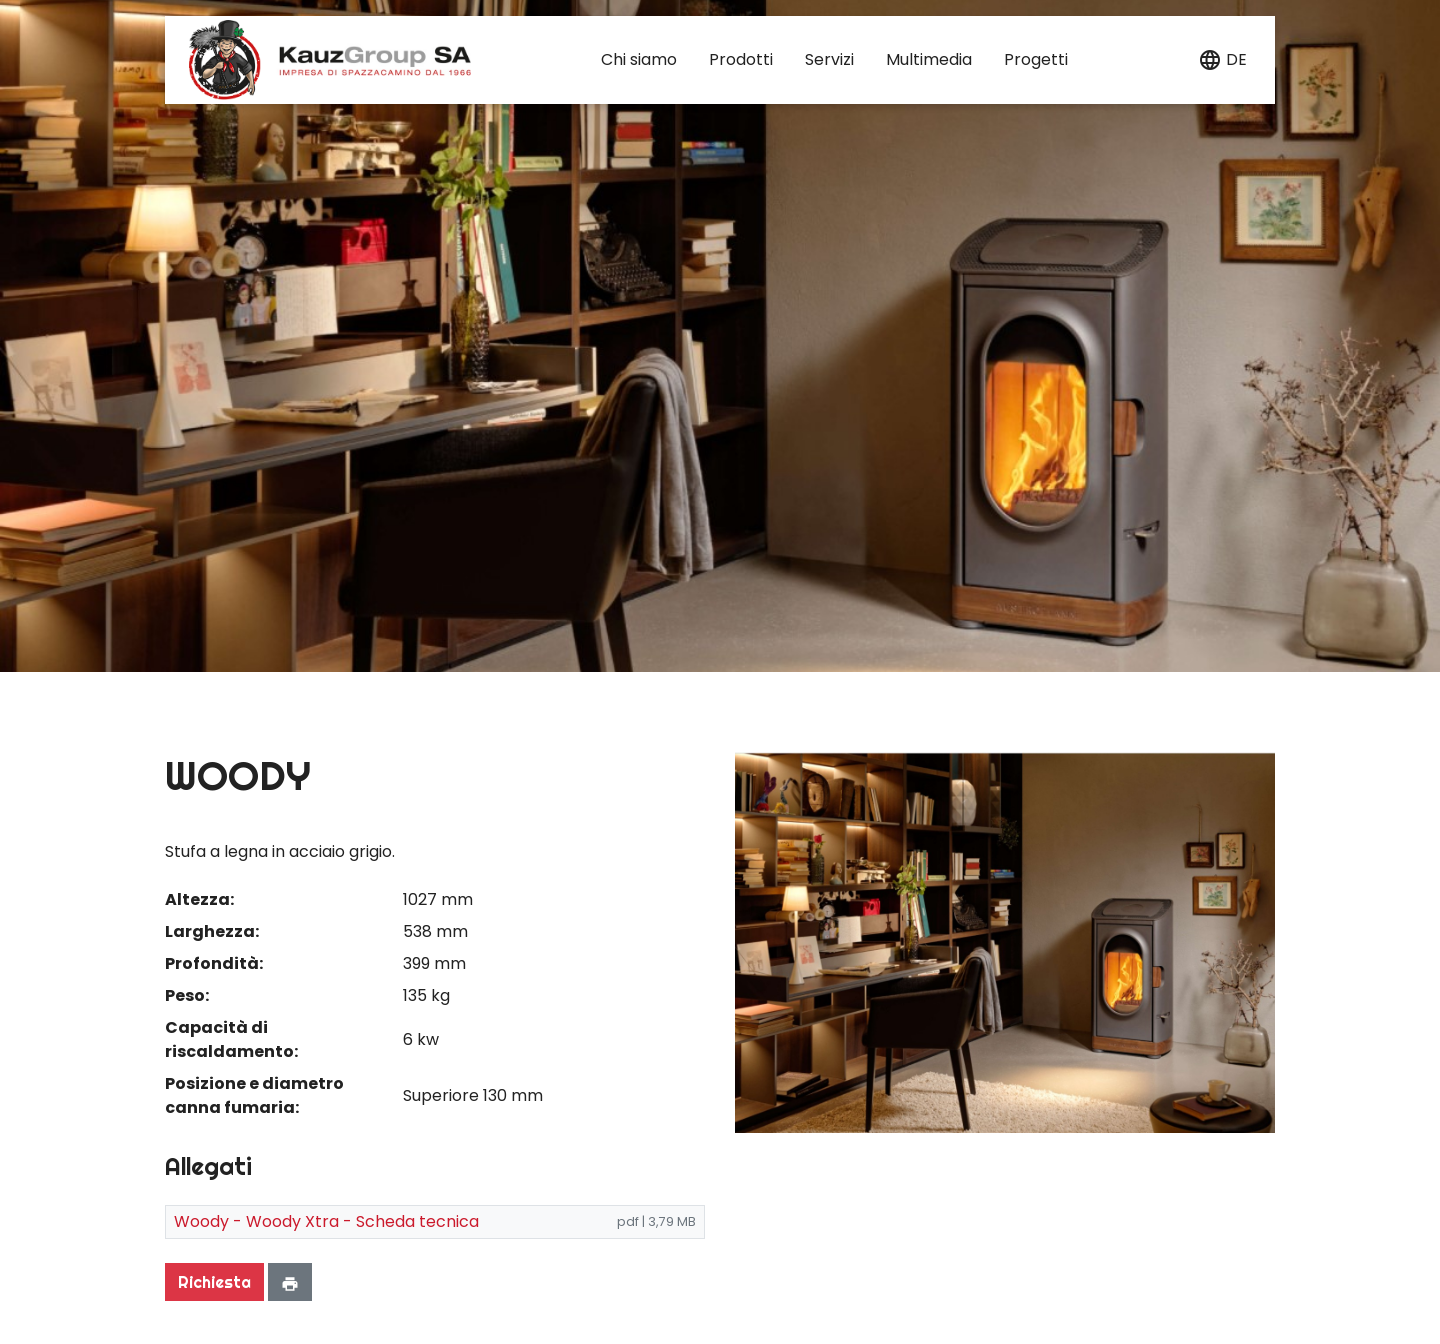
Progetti (1036, 59)
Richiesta (214, 1282)
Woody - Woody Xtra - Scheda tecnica (326, 1221)
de (1236, 59)
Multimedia (929, 59)
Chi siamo (639, 59)
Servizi (829, 59)
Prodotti (741, 59)
